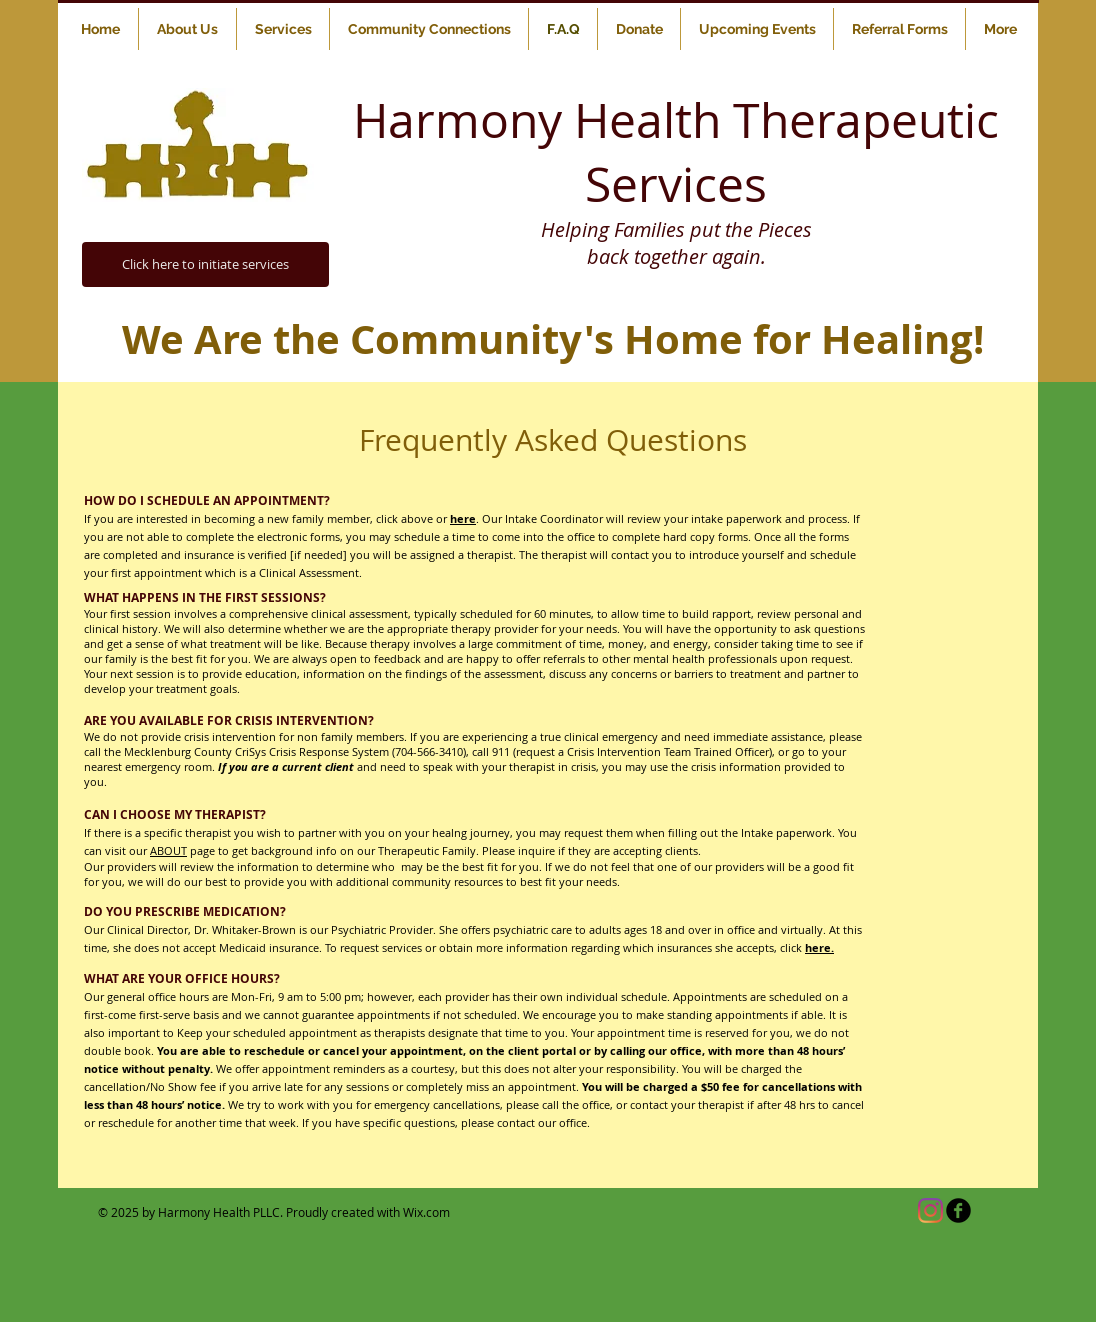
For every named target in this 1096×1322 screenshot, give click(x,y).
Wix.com (426, 1212)
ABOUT (168, 850)
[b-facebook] (958, 1210)
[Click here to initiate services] (205, 264)
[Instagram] (930, 1210)
